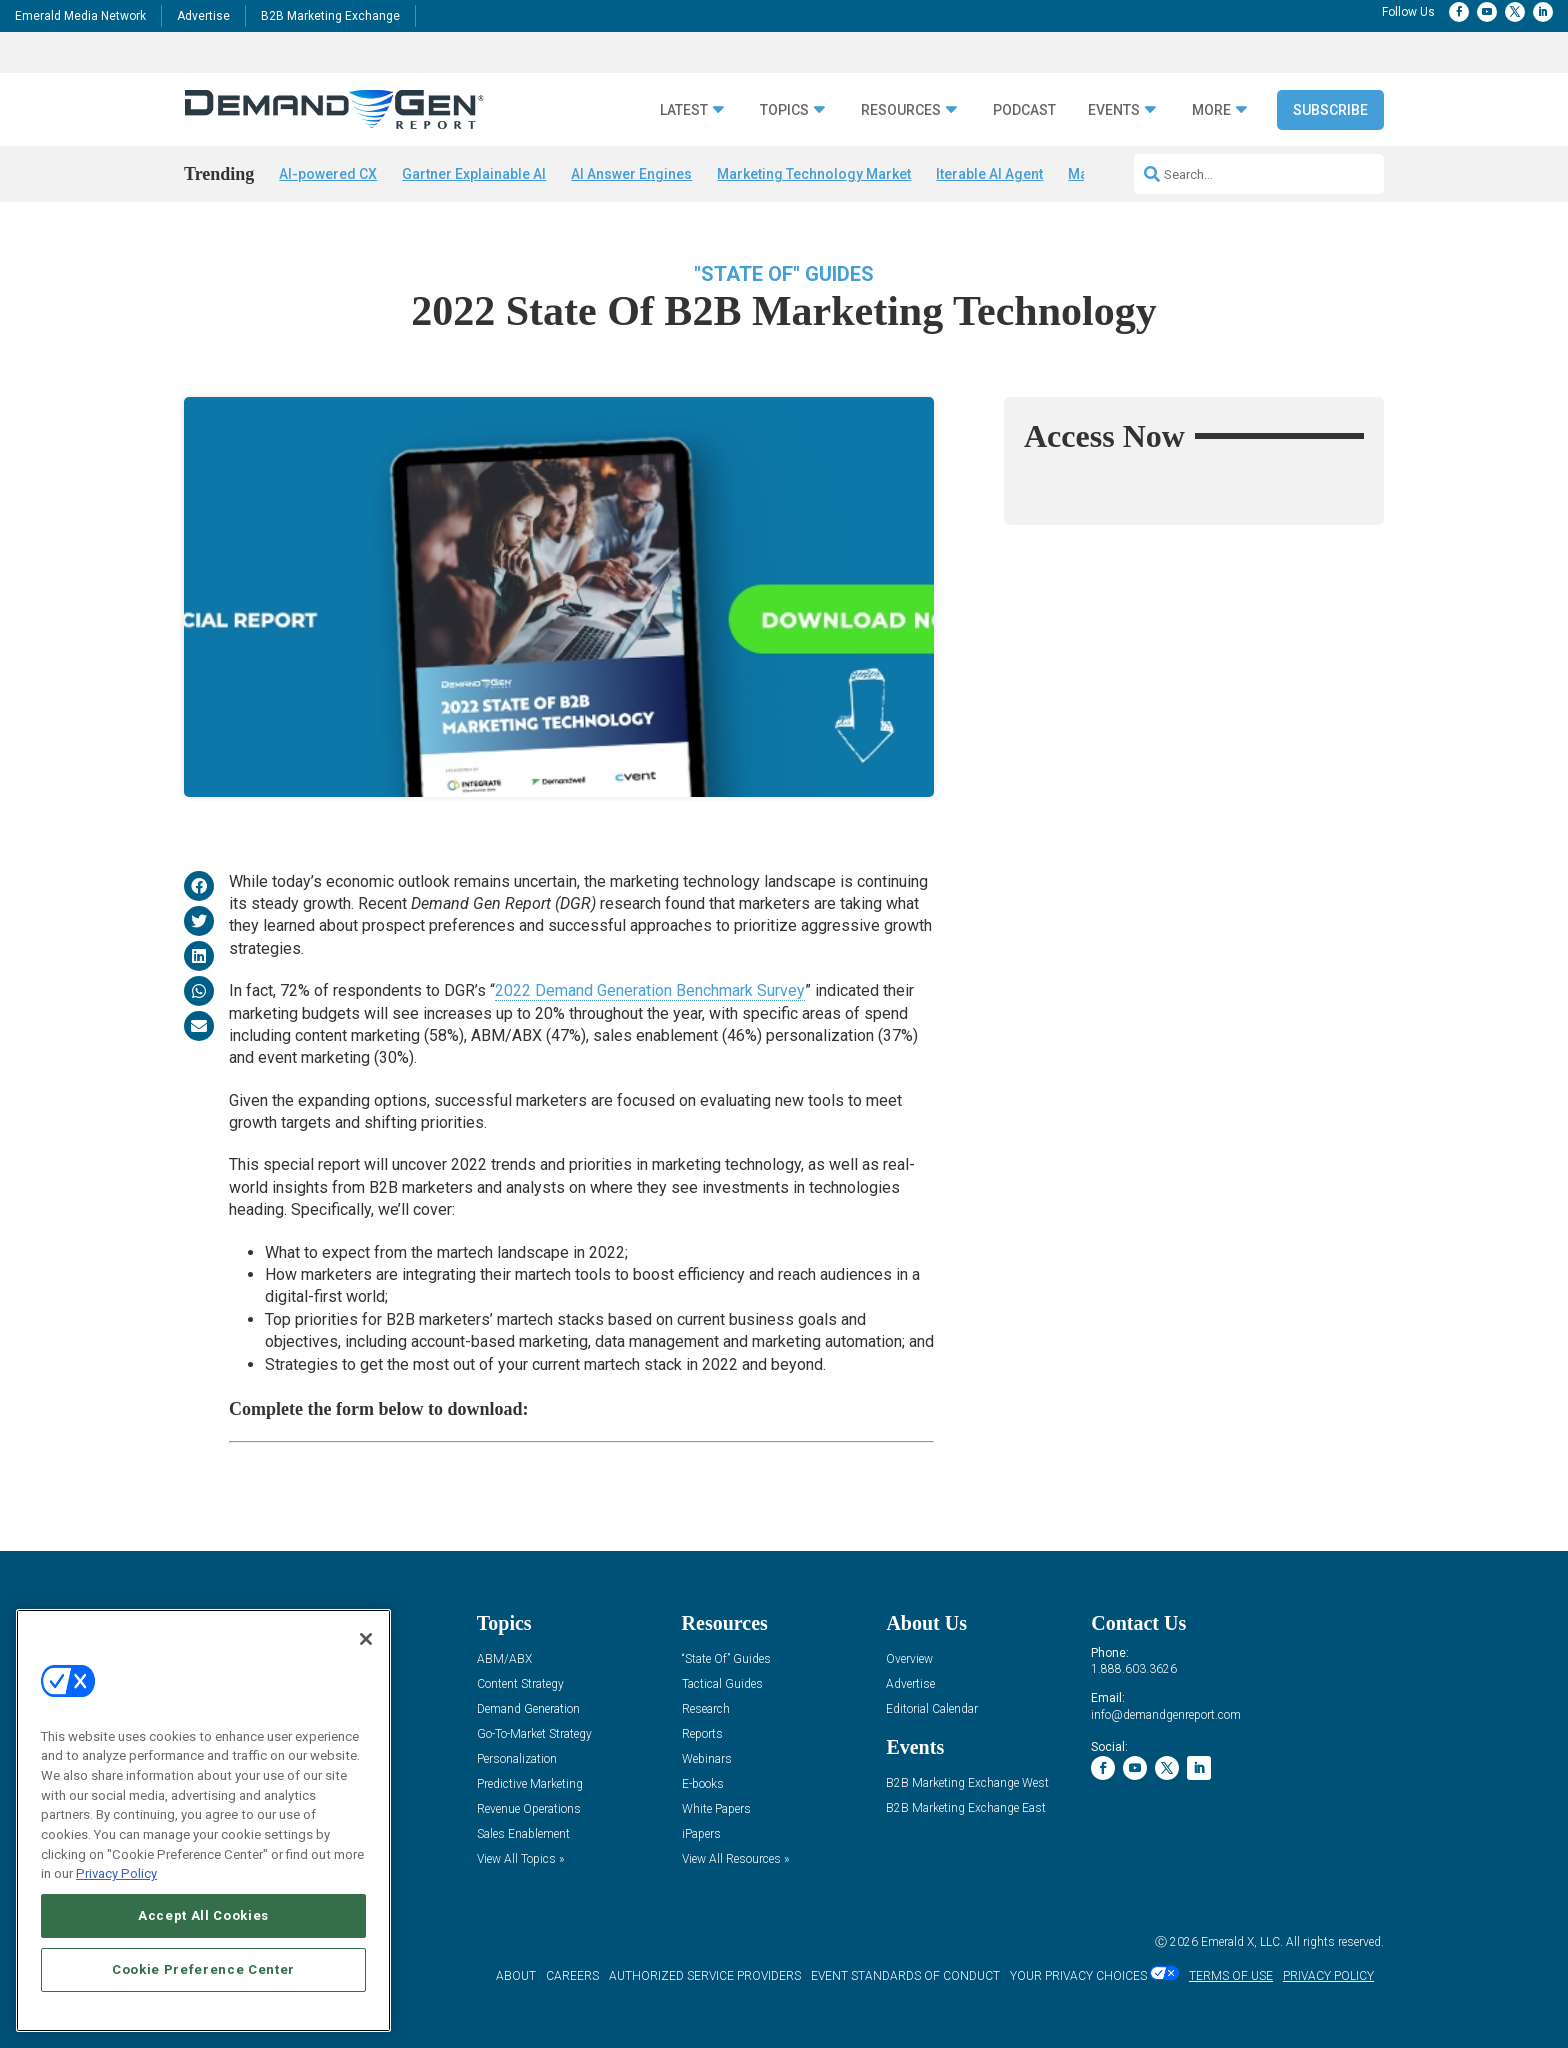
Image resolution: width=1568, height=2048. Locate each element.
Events (1114, 110)
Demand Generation (528, 1709)
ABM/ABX (504, 1659)
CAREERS (572, 1976)
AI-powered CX (328, 174)
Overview (909, 1659)
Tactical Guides (722, 1684)
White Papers (716, 1809)
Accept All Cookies (203, 1915)
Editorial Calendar (932, 1709)
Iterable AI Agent (989, 174)
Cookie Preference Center (203, 1969)
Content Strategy (520, 1684)
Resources (901, 110)
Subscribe (1330, 110)
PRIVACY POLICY (1328, 1976)
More (1211, 110)
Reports (702, 1734)
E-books (703, 1784)
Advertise (203, 16)
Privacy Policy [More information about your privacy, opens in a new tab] (116, 1873)
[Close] (366, 1639)
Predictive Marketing (530, 1784)
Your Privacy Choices (1078, 1976)
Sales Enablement (523, 1834)
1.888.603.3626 (1134, 1669)
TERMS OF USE (1231, 1976)
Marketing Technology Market (814, 174)
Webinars (707, 1759)
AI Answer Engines (631, 174)
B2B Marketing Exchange (330, 16)
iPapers (701, 1834)
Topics (784, 110)
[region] (203, 1820)
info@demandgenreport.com (1166, 1715)
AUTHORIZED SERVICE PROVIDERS (705, 1976)
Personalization (517, 1759)
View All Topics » (520, 1859)
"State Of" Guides (784, 274)
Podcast (1024, 110)
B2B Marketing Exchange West (967, 1783)
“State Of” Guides (726, 1659)
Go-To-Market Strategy (534, 1734)
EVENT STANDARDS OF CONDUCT (905, 1976)
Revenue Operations (529, 1809)
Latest (684, 110)
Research (706, 1709)
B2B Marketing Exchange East (966, 1808)
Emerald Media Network (80, 16)
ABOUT (516, 1976)
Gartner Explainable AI (474, 174)
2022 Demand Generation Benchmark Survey (650, 990)
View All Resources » (735, 1859)
